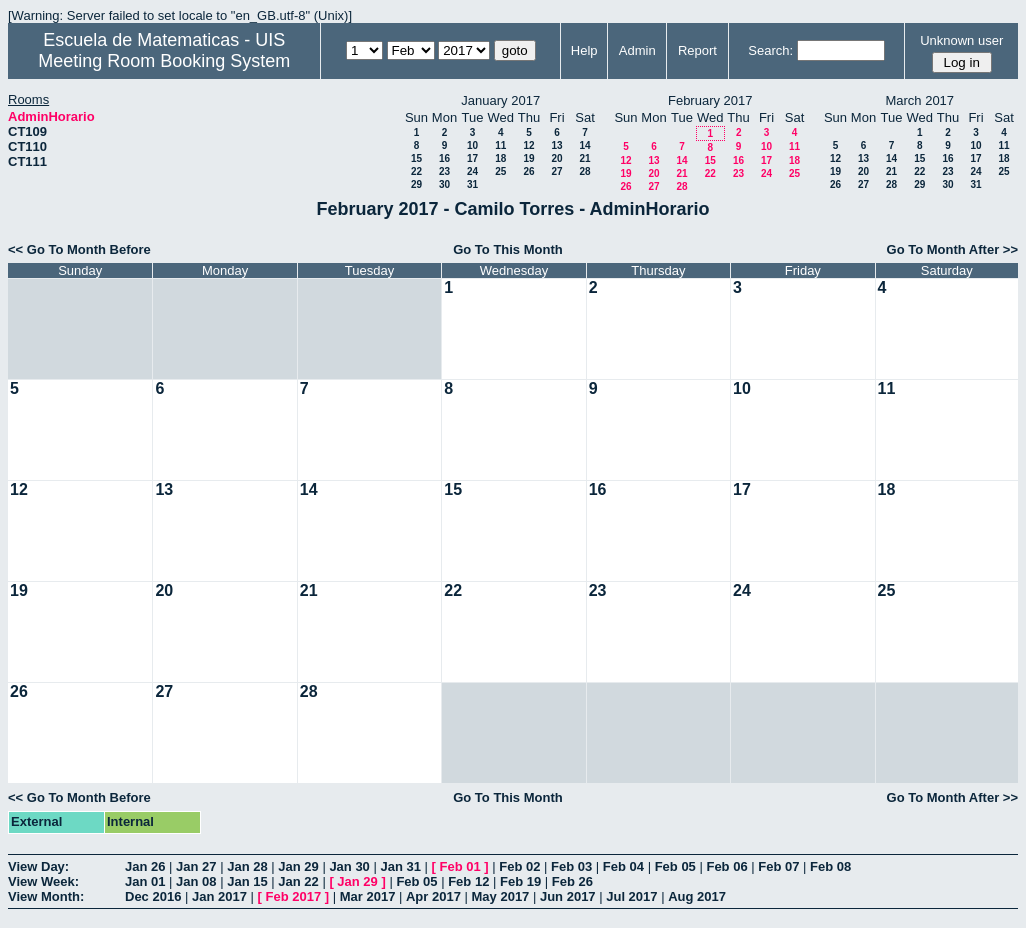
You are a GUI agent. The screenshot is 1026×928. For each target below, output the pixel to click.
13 (556, 145)
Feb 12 (468, 881)
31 (472, 184)
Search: (770, 50)
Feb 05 (675, 866)
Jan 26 (145, 866)
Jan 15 (247, 881)
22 (416, 171)
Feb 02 (519, 866)
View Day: (38, 866)
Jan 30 (349, 866)
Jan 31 (400, 866)
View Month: (46, 896)
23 (444, 171)
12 (528, 145)
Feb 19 (520, 881)
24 (472, 171)
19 (528, 158)
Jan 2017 (219, 896)
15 (416, 158)
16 (444, 158)
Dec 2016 (153, 896)
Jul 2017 (631, 896)
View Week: (43, 881)
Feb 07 (778, 866)
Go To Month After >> (952, 249)
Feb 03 (571, 866)
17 (472, 158)
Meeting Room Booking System (164, 61)
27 (556, 171)
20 (556, 158)
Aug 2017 (697, 896)
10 (472, 145)
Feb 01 (460, 866)
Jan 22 (298, 881)
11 (500, 145)
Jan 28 (247, 866)
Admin (637, 50)
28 (584, 171)
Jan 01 (145, 881)
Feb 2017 (294, 896)
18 (500, 158)
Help (584, 50)
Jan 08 (196, 881)
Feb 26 (572, 881)
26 (528, 171)
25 (500, 171)
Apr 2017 (433, 896)
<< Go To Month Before (79, 249)
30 (444, 184)
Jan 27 (196, 866)
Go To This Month (508, 249)
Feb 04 (623, 866)
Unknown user (961, 40)
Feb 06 (726, 866)
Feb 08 (830, 866)
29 (416, 184)
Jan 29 (298, 866)
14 (584, 145)
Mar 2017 (368, 896)
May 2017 (501, 896)
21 (584, 158)
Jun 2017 (568, 896)
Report (697, 50)
